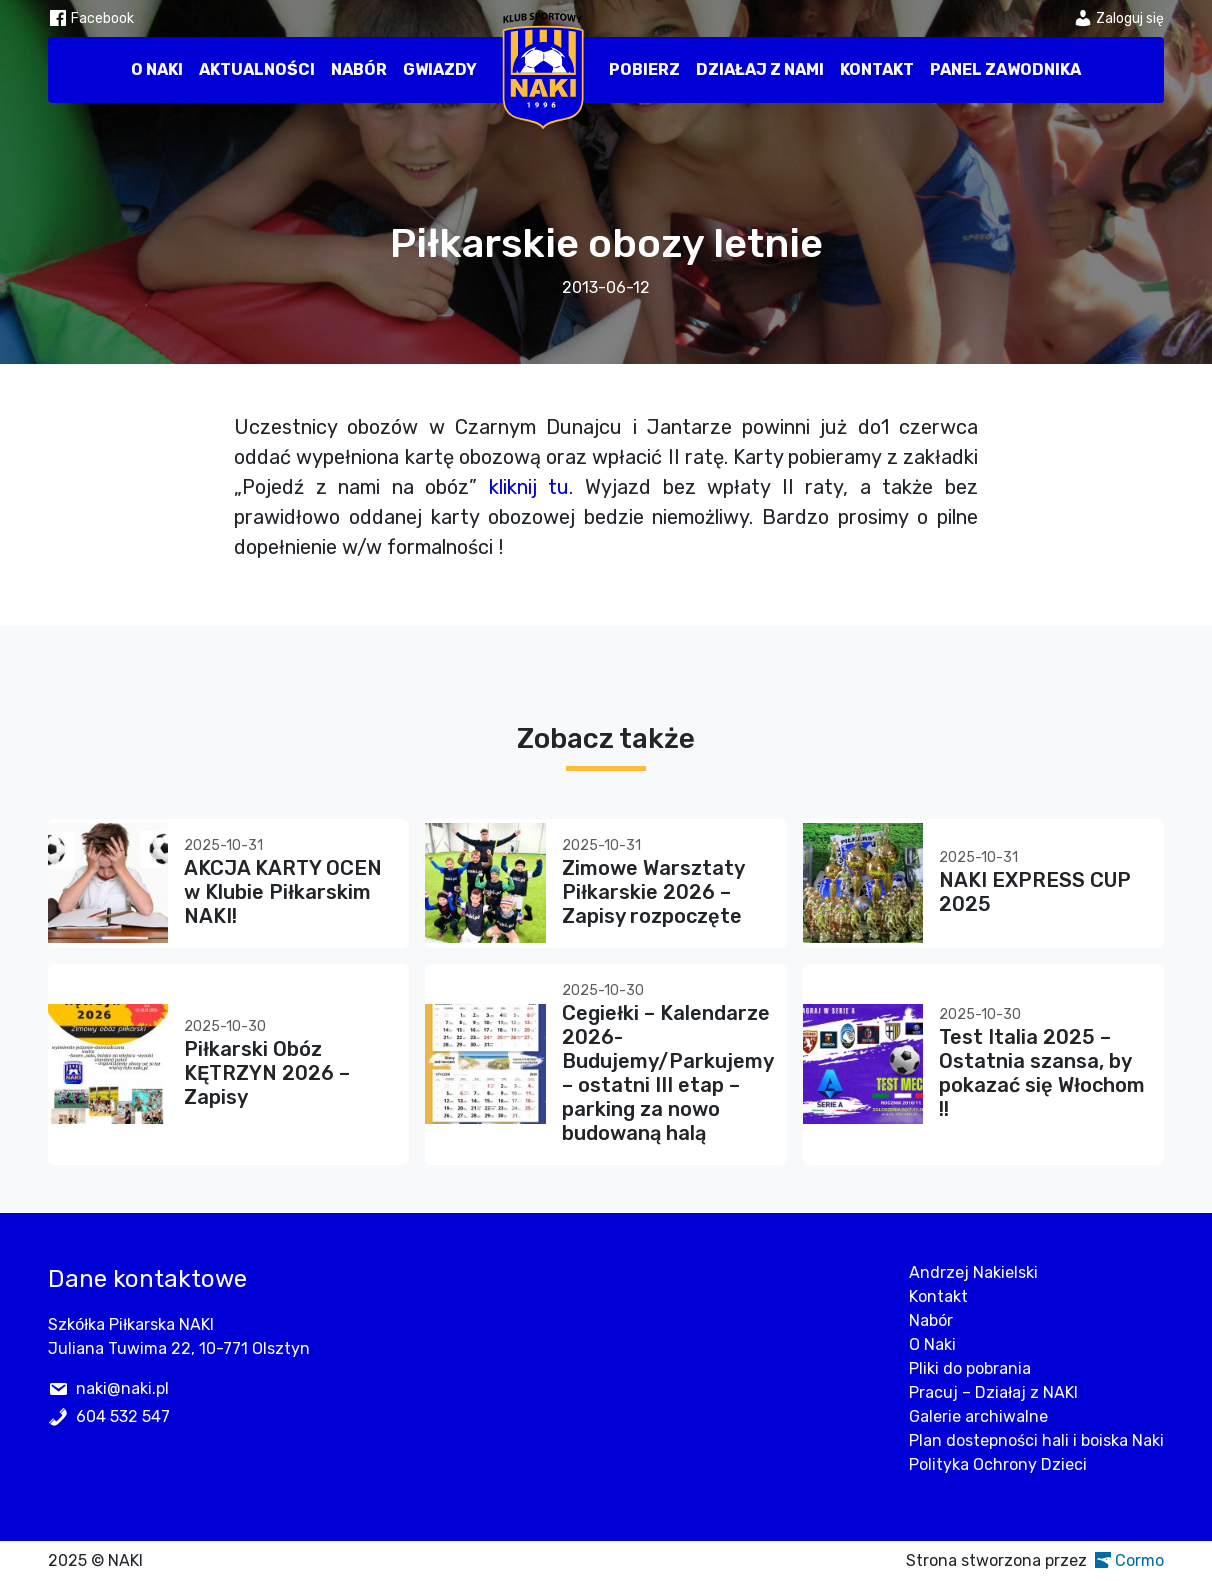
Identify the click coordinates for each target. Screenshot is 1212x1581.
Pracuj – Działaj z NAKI (993, 1392)
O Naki (157, 69)
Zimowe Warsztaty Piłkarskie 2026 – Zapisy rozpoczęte (653, 892)
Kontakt (877, 69)
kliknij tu (529, 487)
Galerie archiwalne (978, 1416)
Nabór (359, 69)
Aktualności (257, 69)
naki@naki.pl (122, 1388)
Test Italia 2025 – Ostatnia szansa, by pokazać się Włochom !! (1042, 1073)
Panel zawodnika (1005, 69)
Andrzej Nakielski (973, 1272)
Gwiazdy (440, 69)
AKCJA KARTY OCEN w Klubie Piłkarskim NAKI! (283, 892)
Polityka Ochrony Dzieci (998, 1464)
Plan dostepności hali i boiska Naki (1036, 1440)
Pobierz (644, 69)
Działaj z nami (760, 69)
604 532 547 (123, 1416)
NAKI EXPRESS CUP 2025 (1035, 892)
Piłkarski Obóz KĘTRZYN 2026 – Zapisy (267, 1073)
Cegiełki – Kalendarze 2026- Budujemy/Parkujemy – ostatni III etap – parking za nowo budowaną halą (667, 1073)
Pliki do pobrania (970, 1368)
